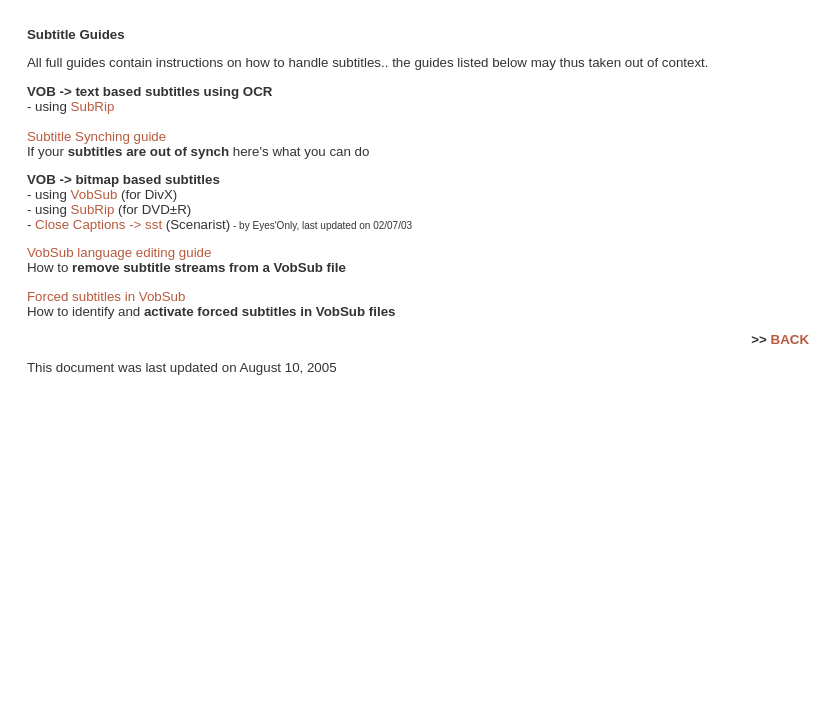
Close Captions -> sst (98, 224)
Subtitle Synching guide (96, 136)
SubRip (93, 106)
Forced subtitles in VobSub (106, 296)
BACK (790, 339)
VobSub (94, 194)
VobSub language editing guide (119, 252)
